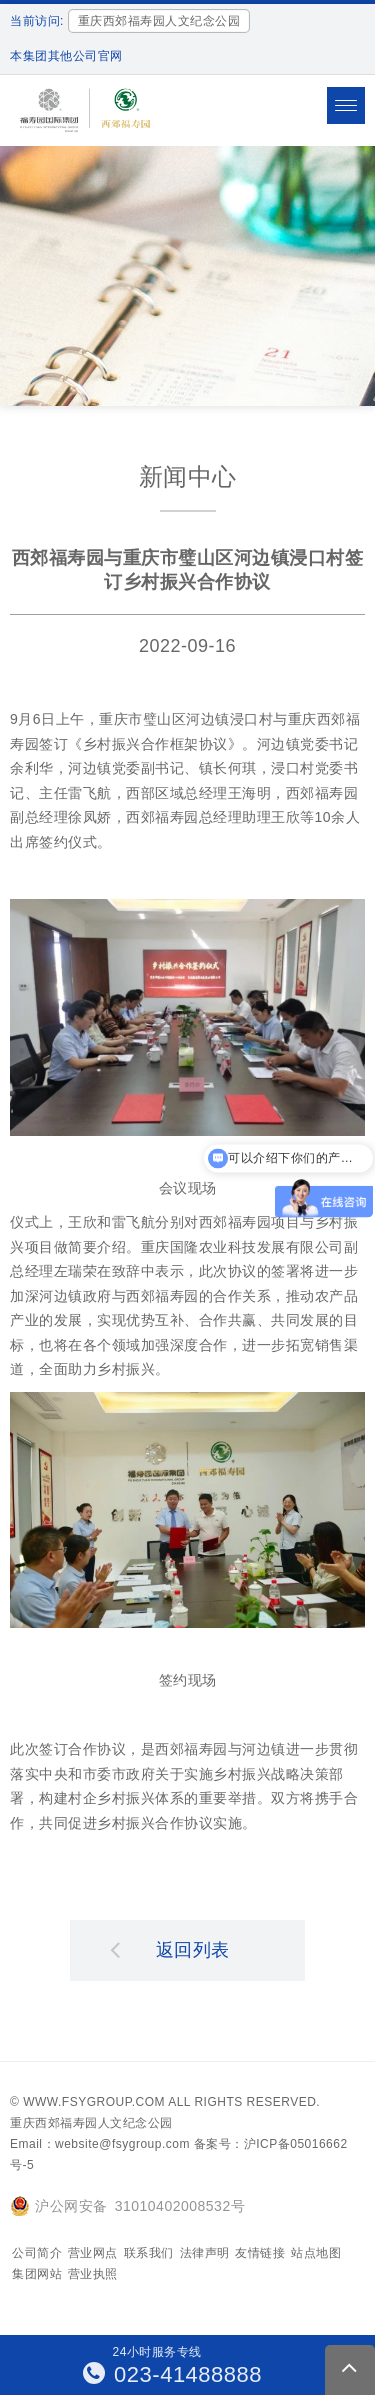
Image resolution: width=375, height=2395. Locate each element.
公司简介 (37, 2253)
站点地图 (316, 2253)
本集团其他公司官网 (66, 56)
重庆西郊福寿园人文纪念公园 (91, 2123)
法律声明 (205, 2253)
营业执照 (93, 2274)
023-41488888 (173, 2374)
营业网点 (93, 2253)
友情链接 (260, 2253)
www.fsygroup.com (94, 2102)
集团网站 (37, 2274)
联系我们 (149, 2253)
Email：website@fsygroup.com (100, 2144)
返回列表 (170, 1949)
